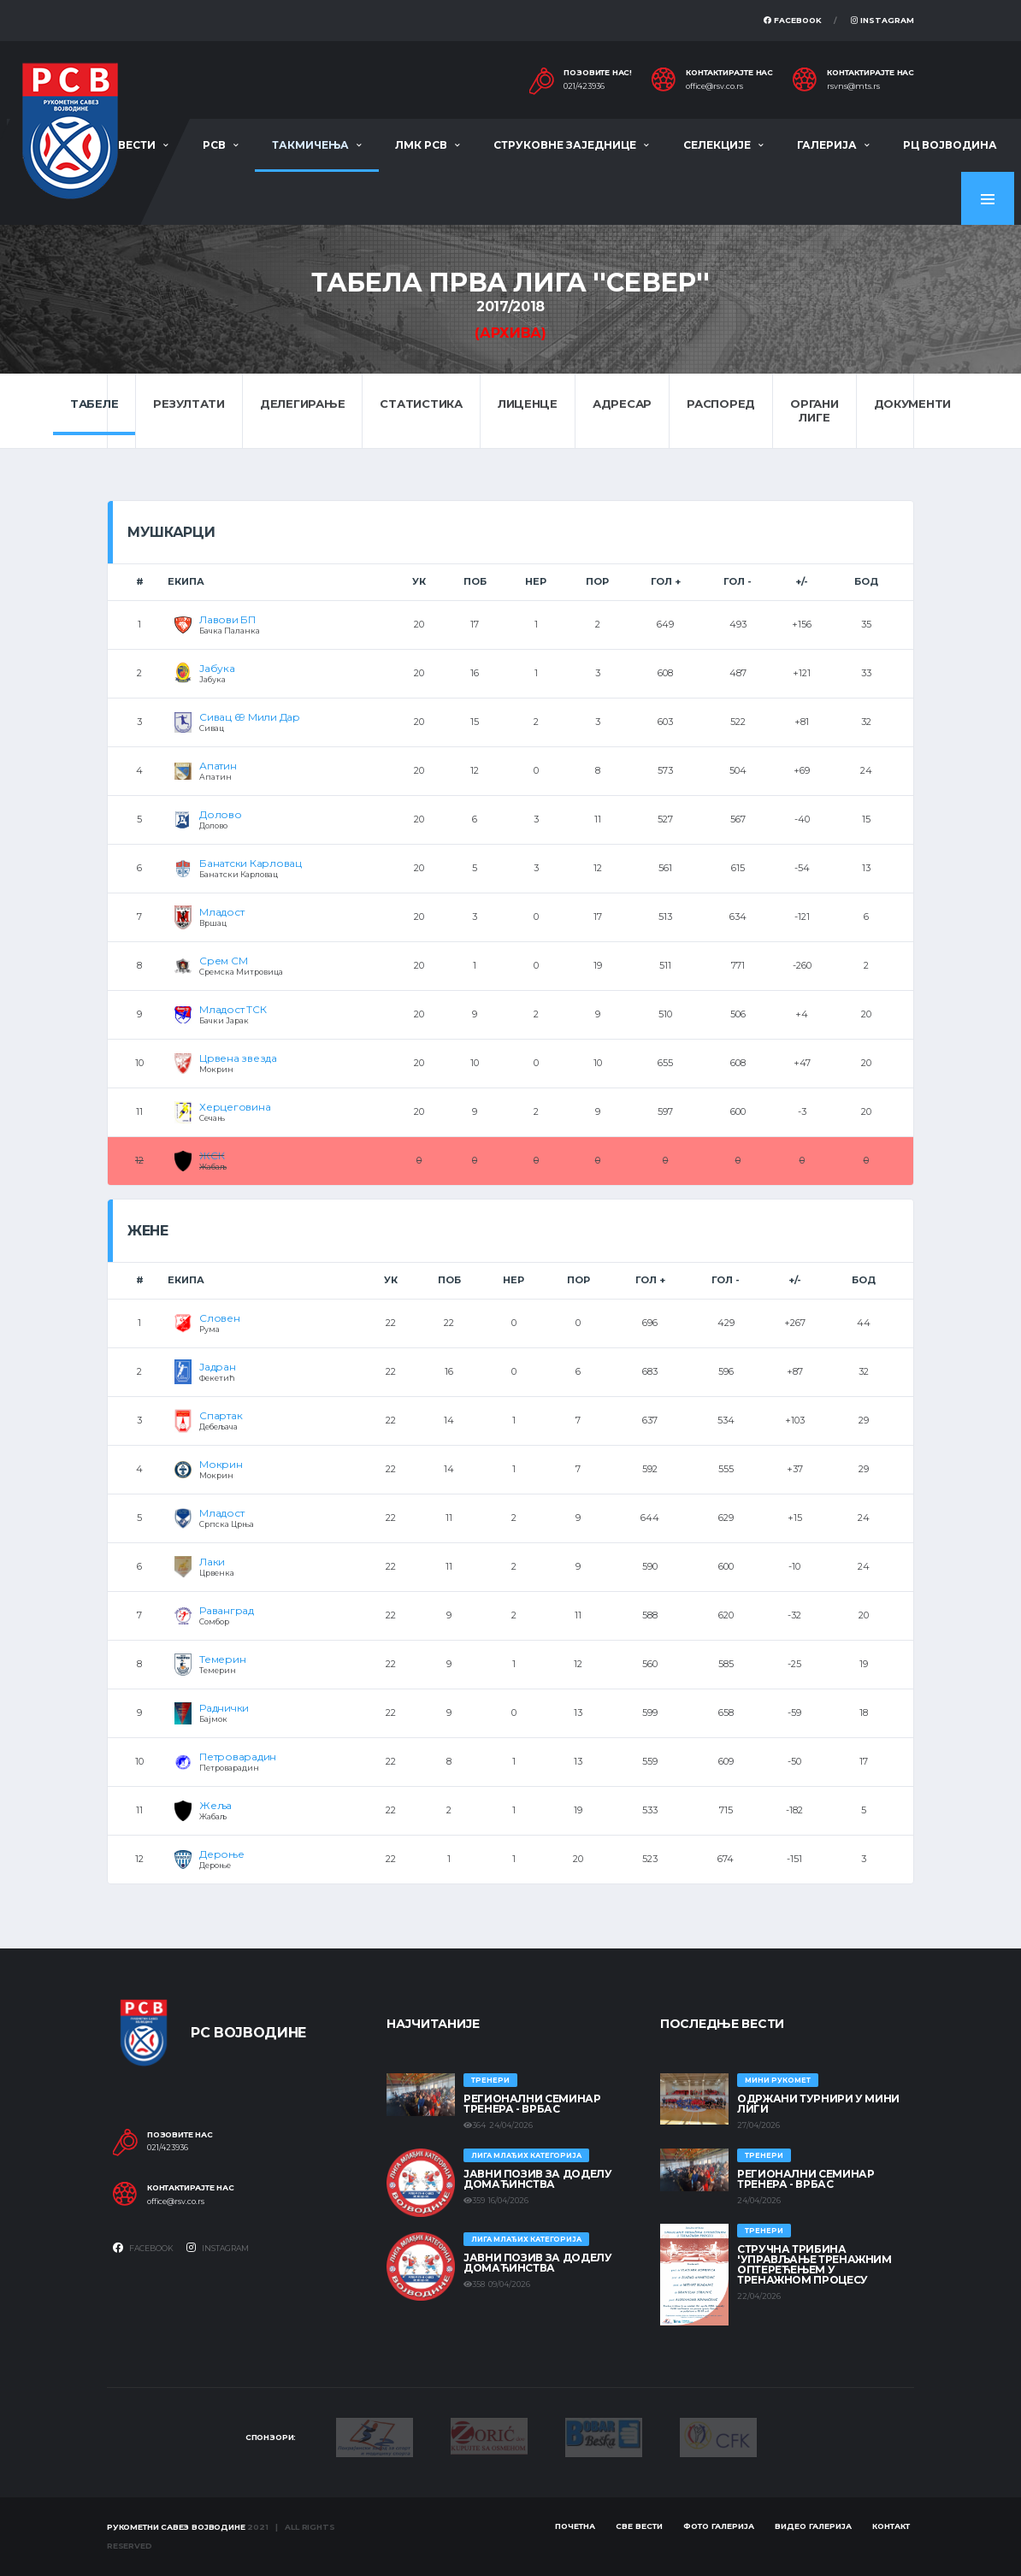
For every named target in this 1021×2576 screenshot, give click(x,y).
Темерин (222, 1659)
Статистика (421, 403)
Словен (219, 1318)
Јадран (217, 1366)
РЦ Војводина (950, 145)
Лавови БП (227, 619)
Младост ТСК (232, 1009)
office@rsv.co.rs (714, 86)
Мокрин (221, 1464)
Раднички (224, 1707)
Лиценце (528, 403)
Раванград (226, 1610)
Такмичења (310, 145)
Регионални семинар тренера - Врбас (532, 2103)
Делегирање (302, 403)
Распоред (721, 403)
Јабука (217, 668)
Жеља (215, 1805)
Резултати (189, 403)
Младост (221, 911)
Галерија (827, 145)
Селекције (717, 145)
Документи (913, 403)
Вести (137, 145)
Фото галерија (718, 2526)
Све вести (639, 2526)
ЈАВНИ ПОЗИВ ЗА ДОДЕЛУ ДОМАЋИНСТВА (537, 2178)
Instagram (882, 20)
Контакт (891, 2526)
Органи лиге (814, 410)
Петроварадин (237, 1756)
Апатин (218, 765)
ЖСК (211, 1155)
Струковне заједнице (564, 145)
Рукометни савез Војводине (176, 2527)
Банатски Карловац (250, 863)
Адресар (622, 403)
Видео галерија (813, 2526)
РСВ (214, 145)
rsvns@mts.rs (853, 86)
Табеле (94, 403)
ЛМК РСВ (421, 145)
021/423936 (584, 86)
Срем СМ (223, 960)
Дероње (222, 1854)
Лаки (212, 1561)
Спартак (220, 1415)
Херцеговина (234, 1106)
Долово (220, 814)
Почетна (575, 2526)
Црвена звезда (238, 1058)
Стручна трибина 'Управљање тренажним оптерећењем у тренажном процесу (814, 2264)
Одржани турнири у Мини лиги (818, 2103)
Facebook (793, 20)
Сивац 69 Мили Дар (249, 716)
